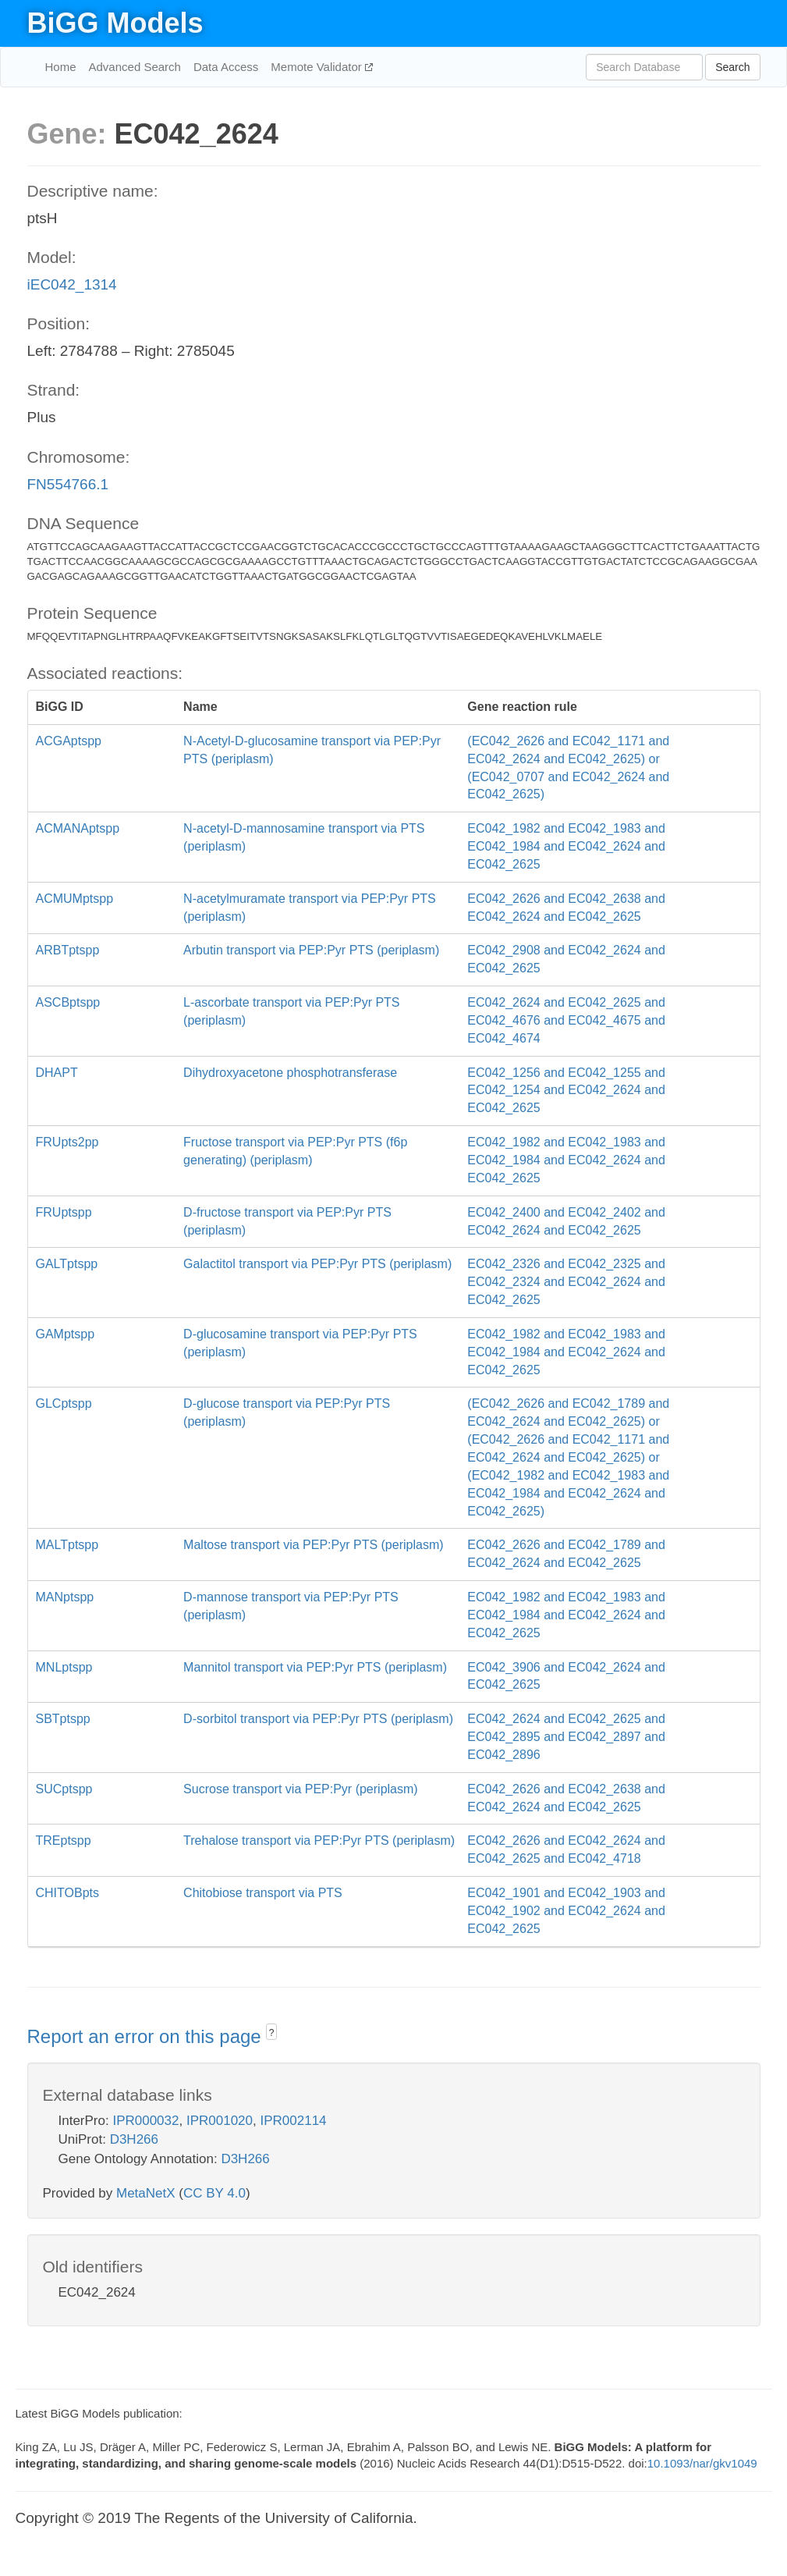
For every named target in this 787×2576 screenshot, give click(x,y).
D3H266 (134, 2139)
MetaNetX (145, 2193)
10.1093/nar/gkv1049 (702, 2463)
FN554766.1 (68, 484)
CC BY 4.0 (214, 2193)
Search (732, 67)
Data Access (225, 66)
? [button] (272, 2032)
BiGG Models (115, 23)
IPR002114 (293, 2120)
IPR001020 (219, 2120)
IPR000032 (145, 2120)
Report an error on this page (147, 2036)
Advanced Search (135, 66)
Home (60, 66)
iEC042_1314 (72, 284)
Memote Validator (318, 66)
